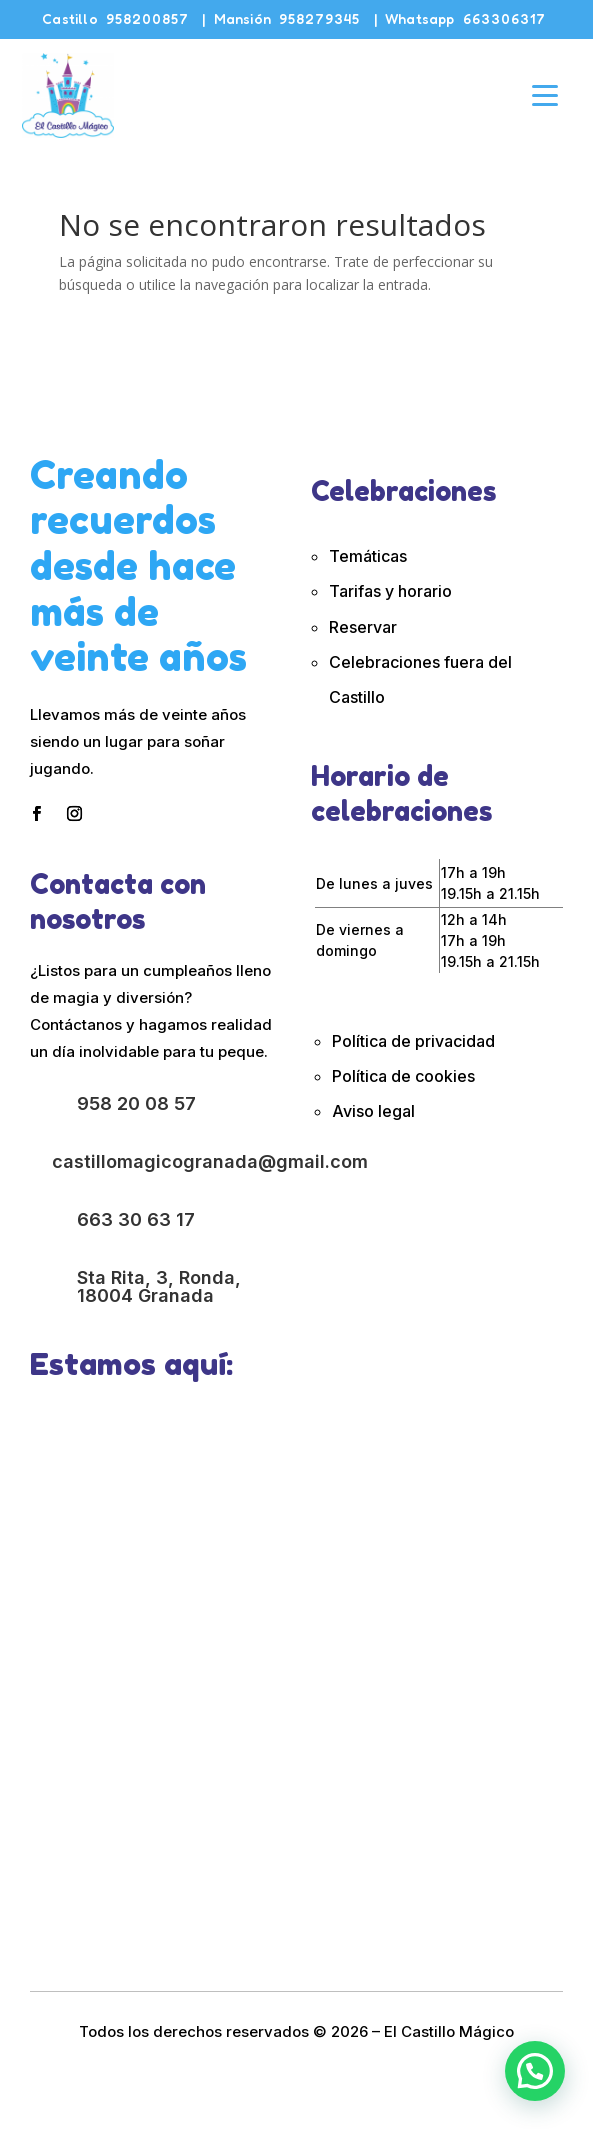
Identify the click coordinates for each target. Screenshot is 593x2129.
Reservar (363, 627)
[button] (535, 2071)
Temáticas (368, 556)
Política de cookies (405, 1076)
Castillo (115, 18)
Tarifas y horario (390, 591)
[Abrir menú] (545, 95)
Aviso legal (373, 1111)
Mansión (287, 18)
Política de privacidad (413, 1041)
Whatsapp (465, 18)
